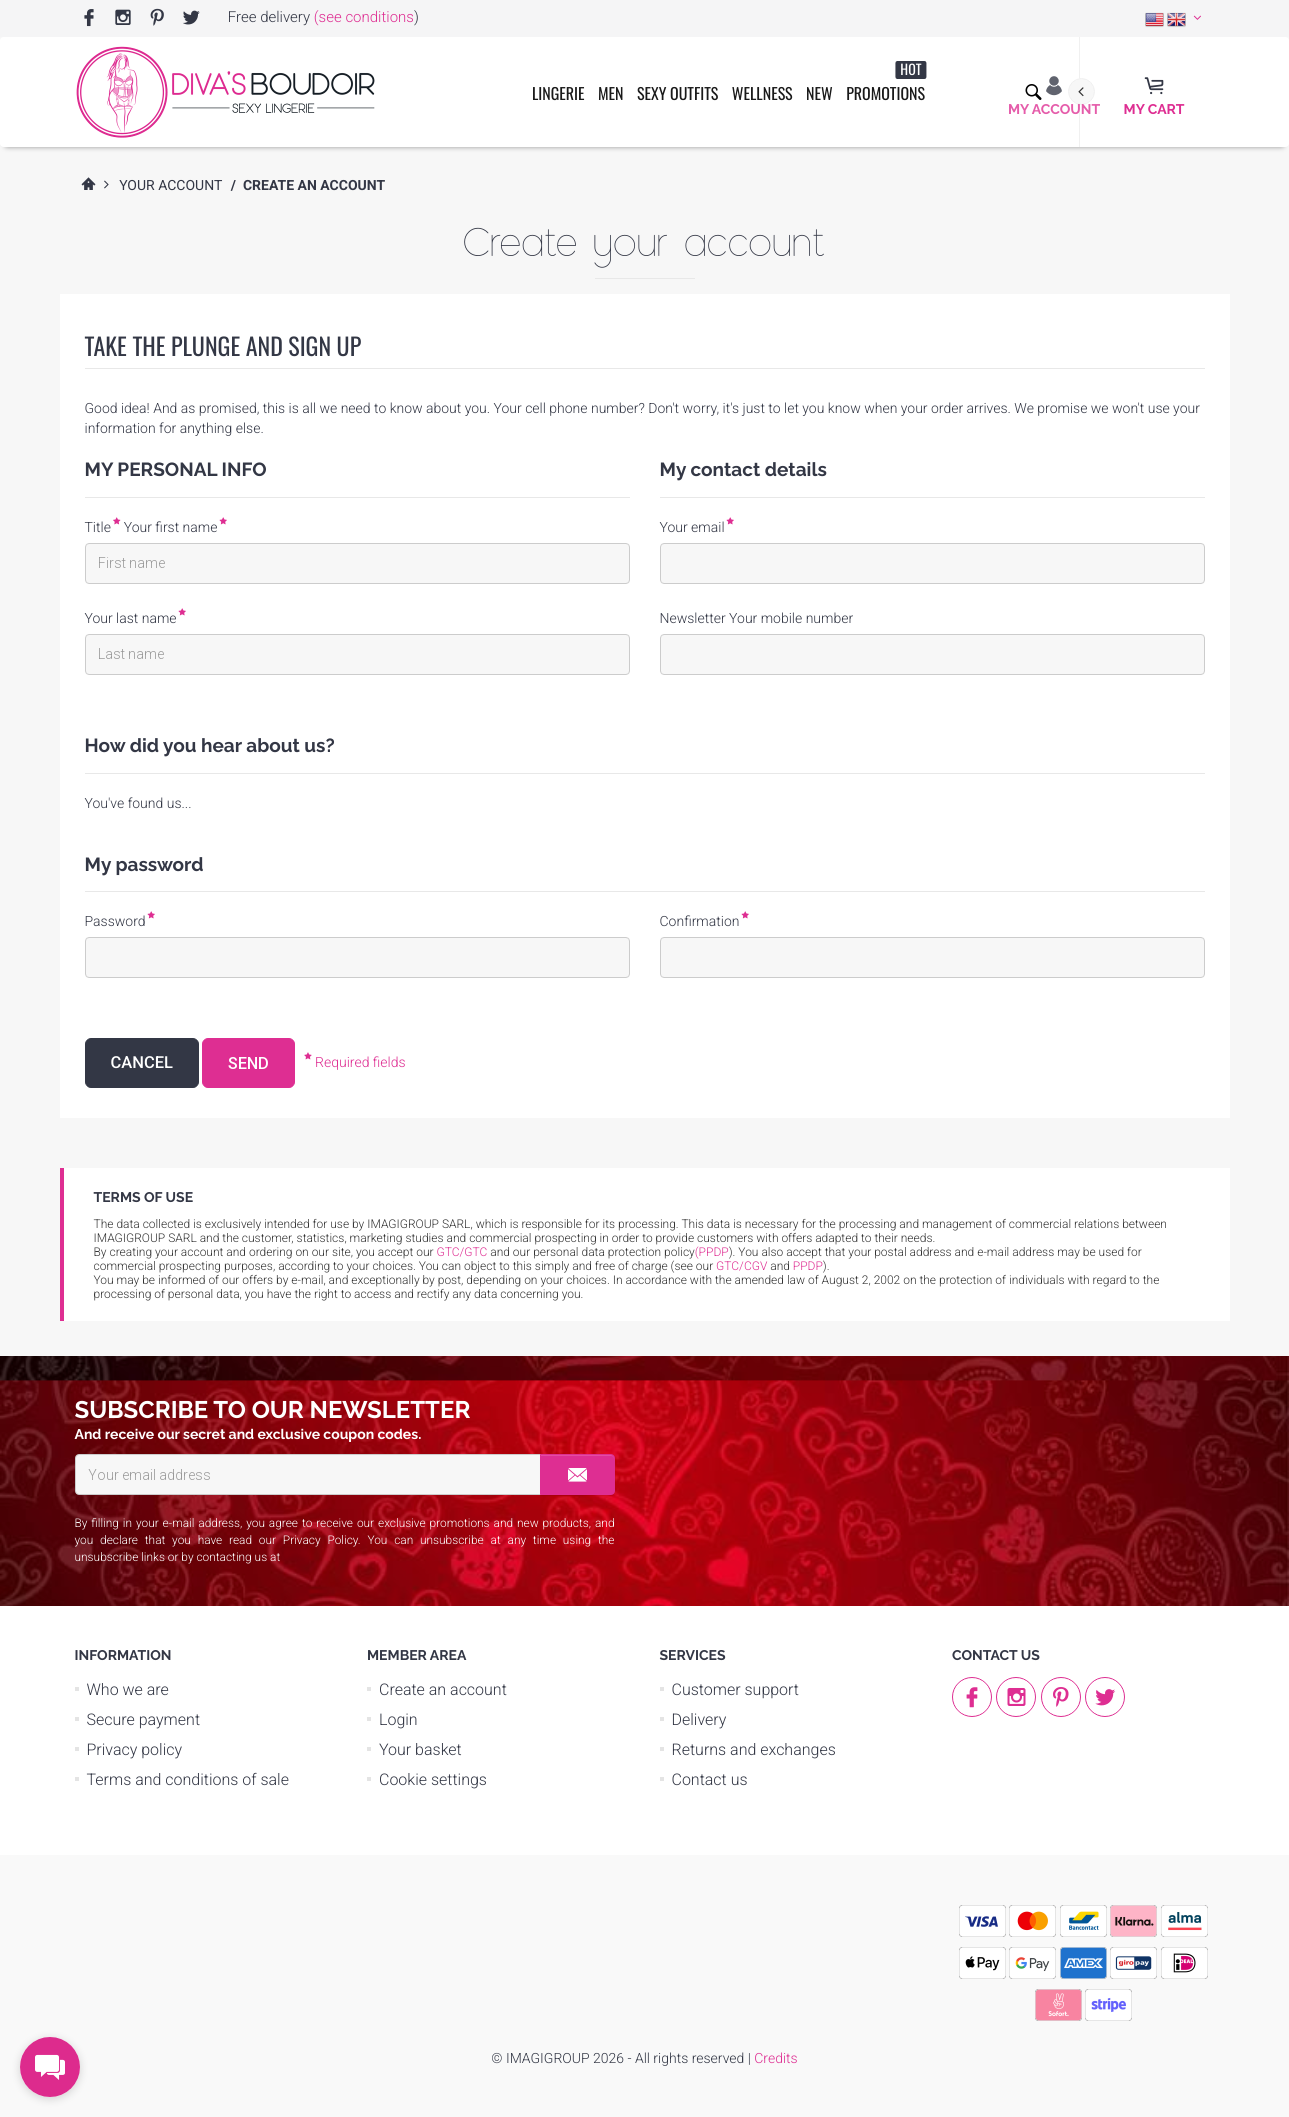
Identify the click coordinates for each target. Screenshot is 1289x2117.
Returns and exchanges (754, 1749)
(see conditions (364, 17)
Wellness (762, 93)
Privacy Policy (320, 1540)
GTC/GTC (462, 1252)
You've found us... (138, 804)
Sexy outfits (677, 93)
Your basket (420, 1749)
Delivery (699, 1719)
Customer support (736, 1689)
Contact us (710, 1779)
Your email (692, 528)
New (819, 93)
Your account (170, 186)
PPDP (808, 1266)
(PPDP (712, 1252)
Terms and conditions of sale (188, 1779)
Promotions (886, 82)
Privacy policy (135, 1749)
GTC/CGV (741, 1266)
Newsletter (693, 619)
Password (115, 922)
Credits (775, 2059)
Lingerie (558, 93)
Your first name (171, 528)
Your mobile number (791, 619)
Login (398, 1719)
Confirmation (700, 922)
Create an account (443, 1689)
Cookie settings (433, 1779)
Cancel (142, 1063)
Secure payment (144, 1719)
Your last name (131, 619)
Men (611, 93)
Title (98, 528)
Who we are (128, 1689)
